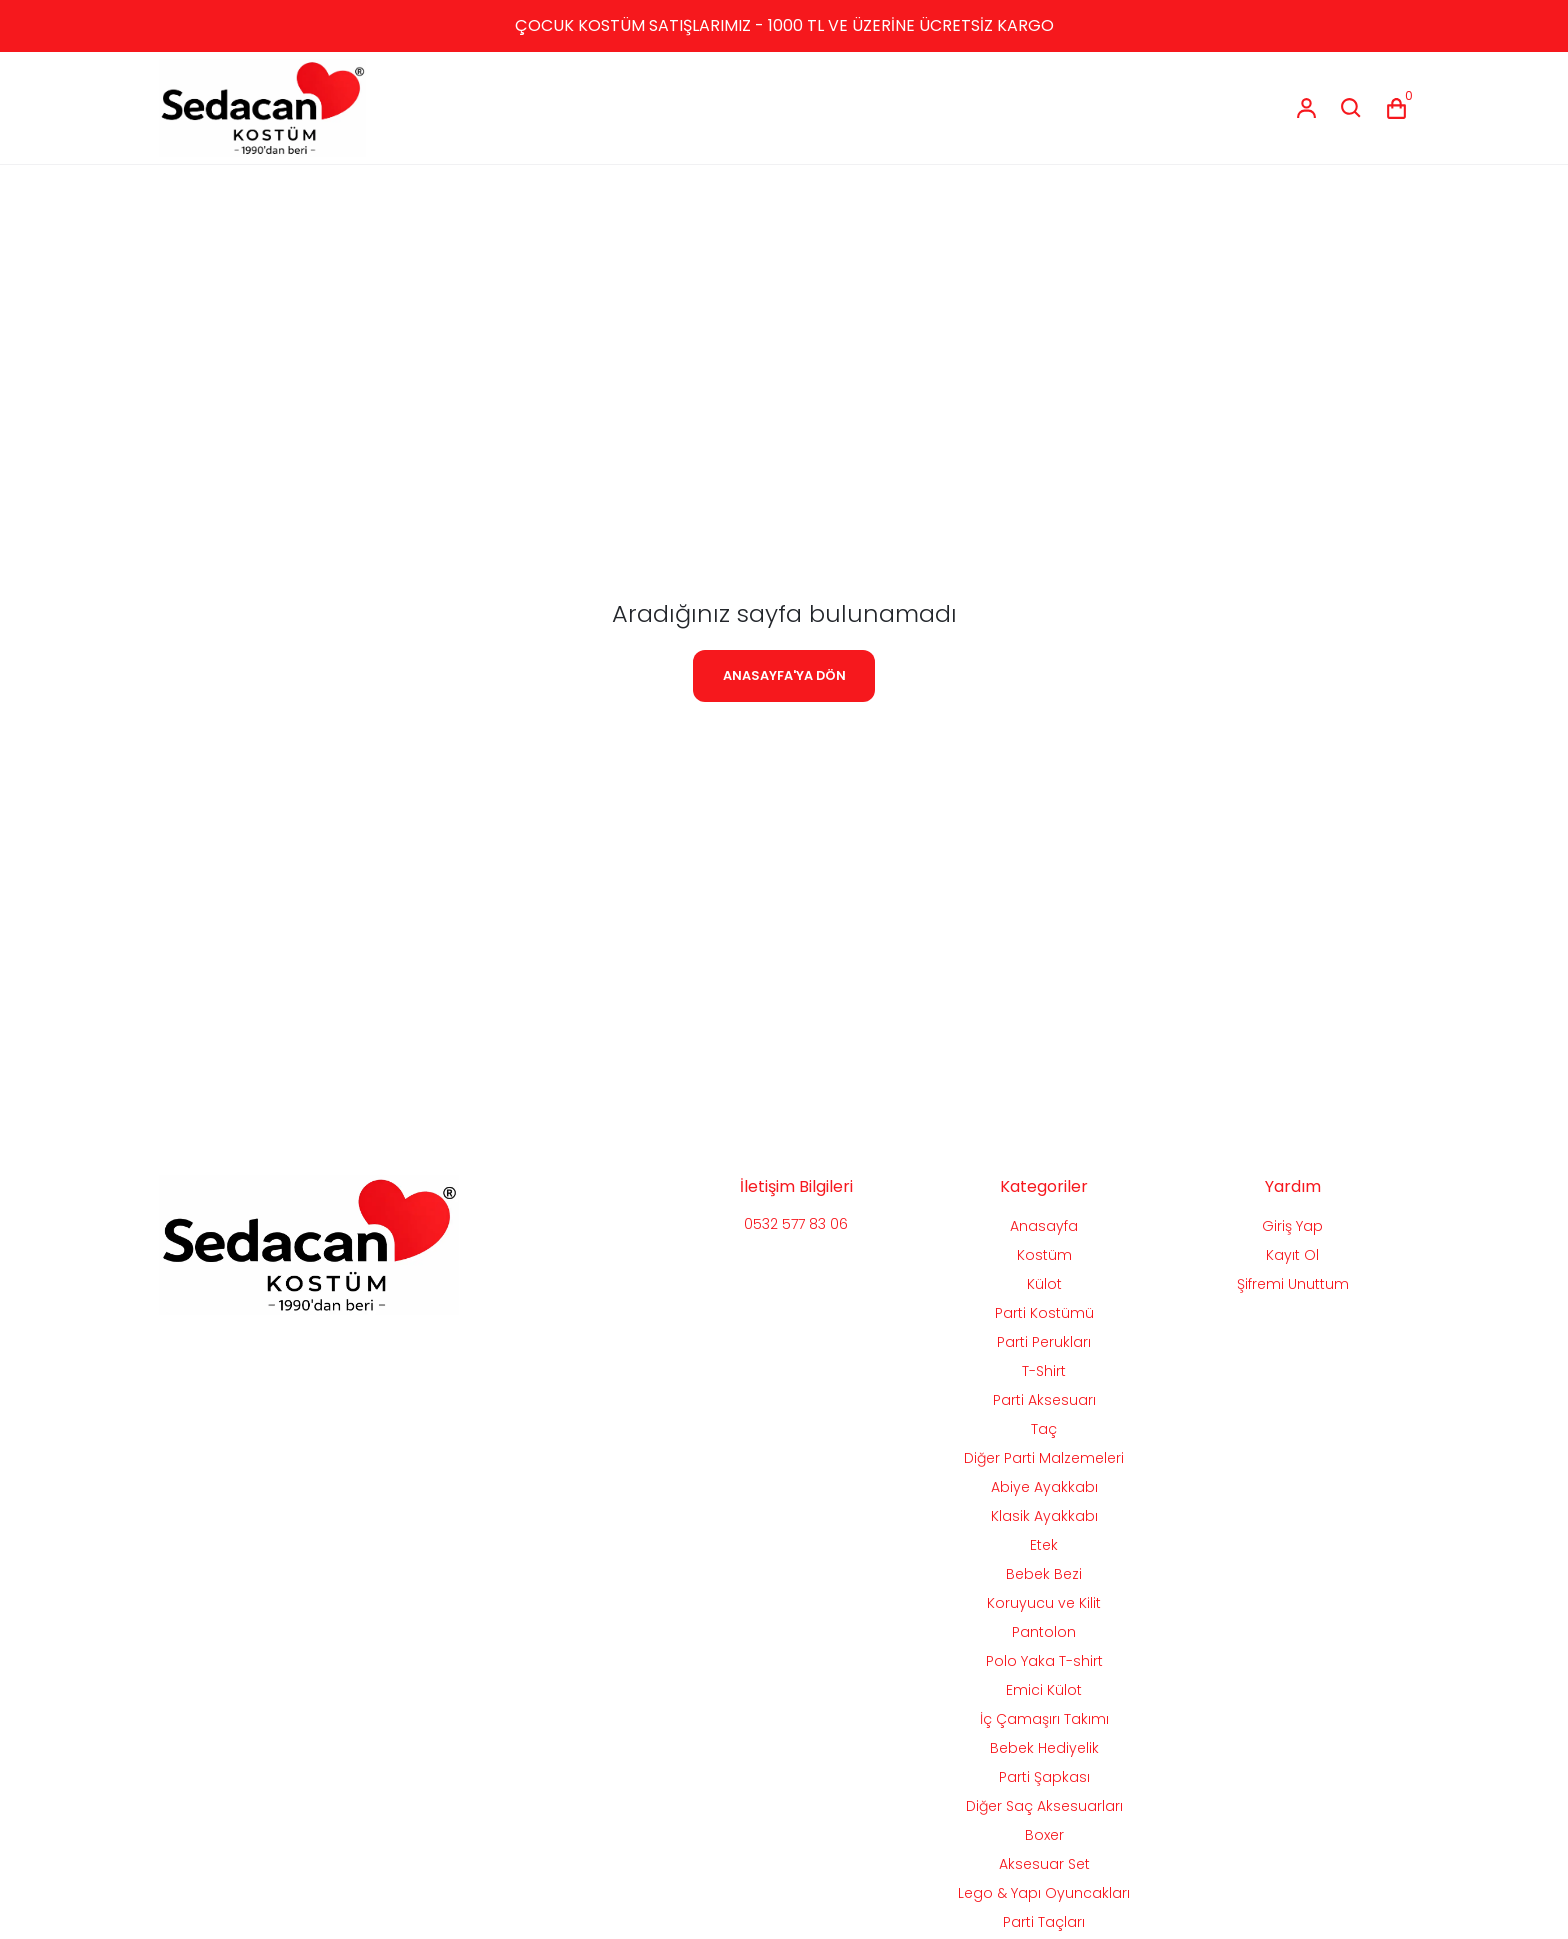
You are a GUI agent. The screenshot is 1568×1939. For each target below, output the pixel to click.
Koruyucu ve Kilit (1044, 1603)
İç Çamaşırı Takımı (1044, 1719)
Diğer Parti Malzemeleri (1044, 1458)
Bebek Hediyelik (1044, 1748)
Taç (1044, 1429)
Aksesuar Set (1044, 1864)
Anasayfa (1044, 1226)
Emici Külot (1044, 1690)
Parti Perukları (1044, 1342)
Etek (1044, 1545)
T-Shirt (1044, 1371)
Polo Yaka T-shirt (1044, 1661)
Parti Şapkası (1044, 1777)
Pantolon (1044, 1632)
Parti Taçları (1044, 1922)
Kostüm (1044, 1255)
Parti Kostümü (1044, 1313)
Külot (1044, 1284)
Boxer (1044, 1835)
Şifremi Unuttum (1293, 1284)
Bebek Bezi (1044, 1574)
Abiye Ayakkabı (1044, 1487)
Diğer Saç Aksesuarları (1044, 1806)
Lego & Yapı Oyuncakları (1044, 1893)
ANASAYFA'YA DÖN (784, 675)
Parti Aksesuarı (1044, 1400)
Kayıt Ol (1292, 1255)
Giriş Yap (1292, 1226)
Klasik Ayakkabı (1044, 1516)
